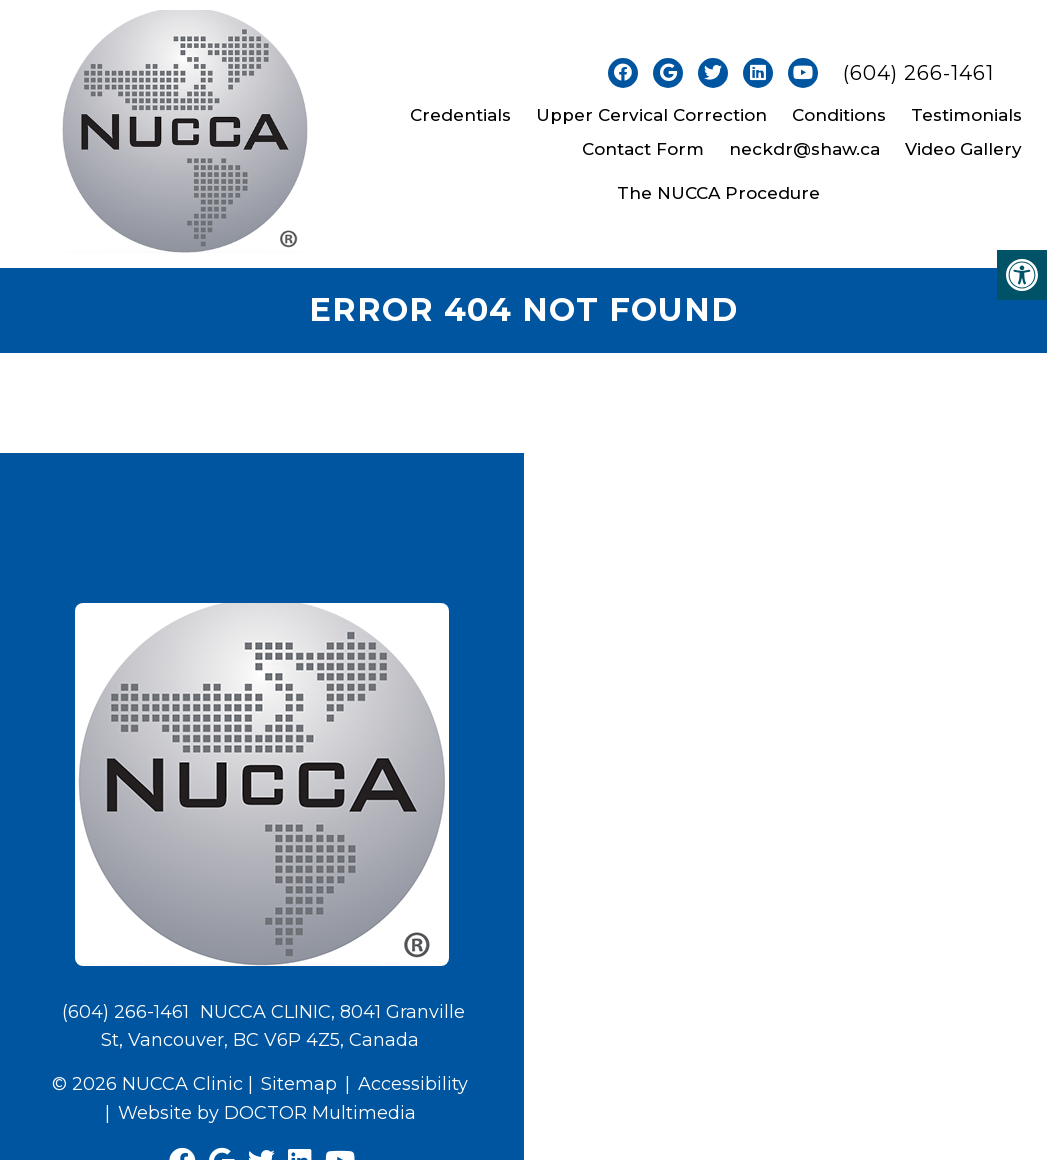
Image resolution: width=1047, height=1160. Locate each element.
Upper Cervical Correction (651, 115)
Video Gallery (963, 149)
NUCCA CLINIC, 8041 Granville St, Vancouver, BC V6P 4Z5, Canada (283, 1026)
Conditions (839, 115)
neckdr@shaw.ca (804, 149)
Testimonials (966, 115)
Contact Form (643, 149)
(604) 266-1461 (918, 73)
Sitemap (299, 1084)
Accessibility (413, 1084)
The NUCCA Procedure (718, 193)
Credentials (460, 115)
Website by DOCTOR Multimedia (267, 1113)
